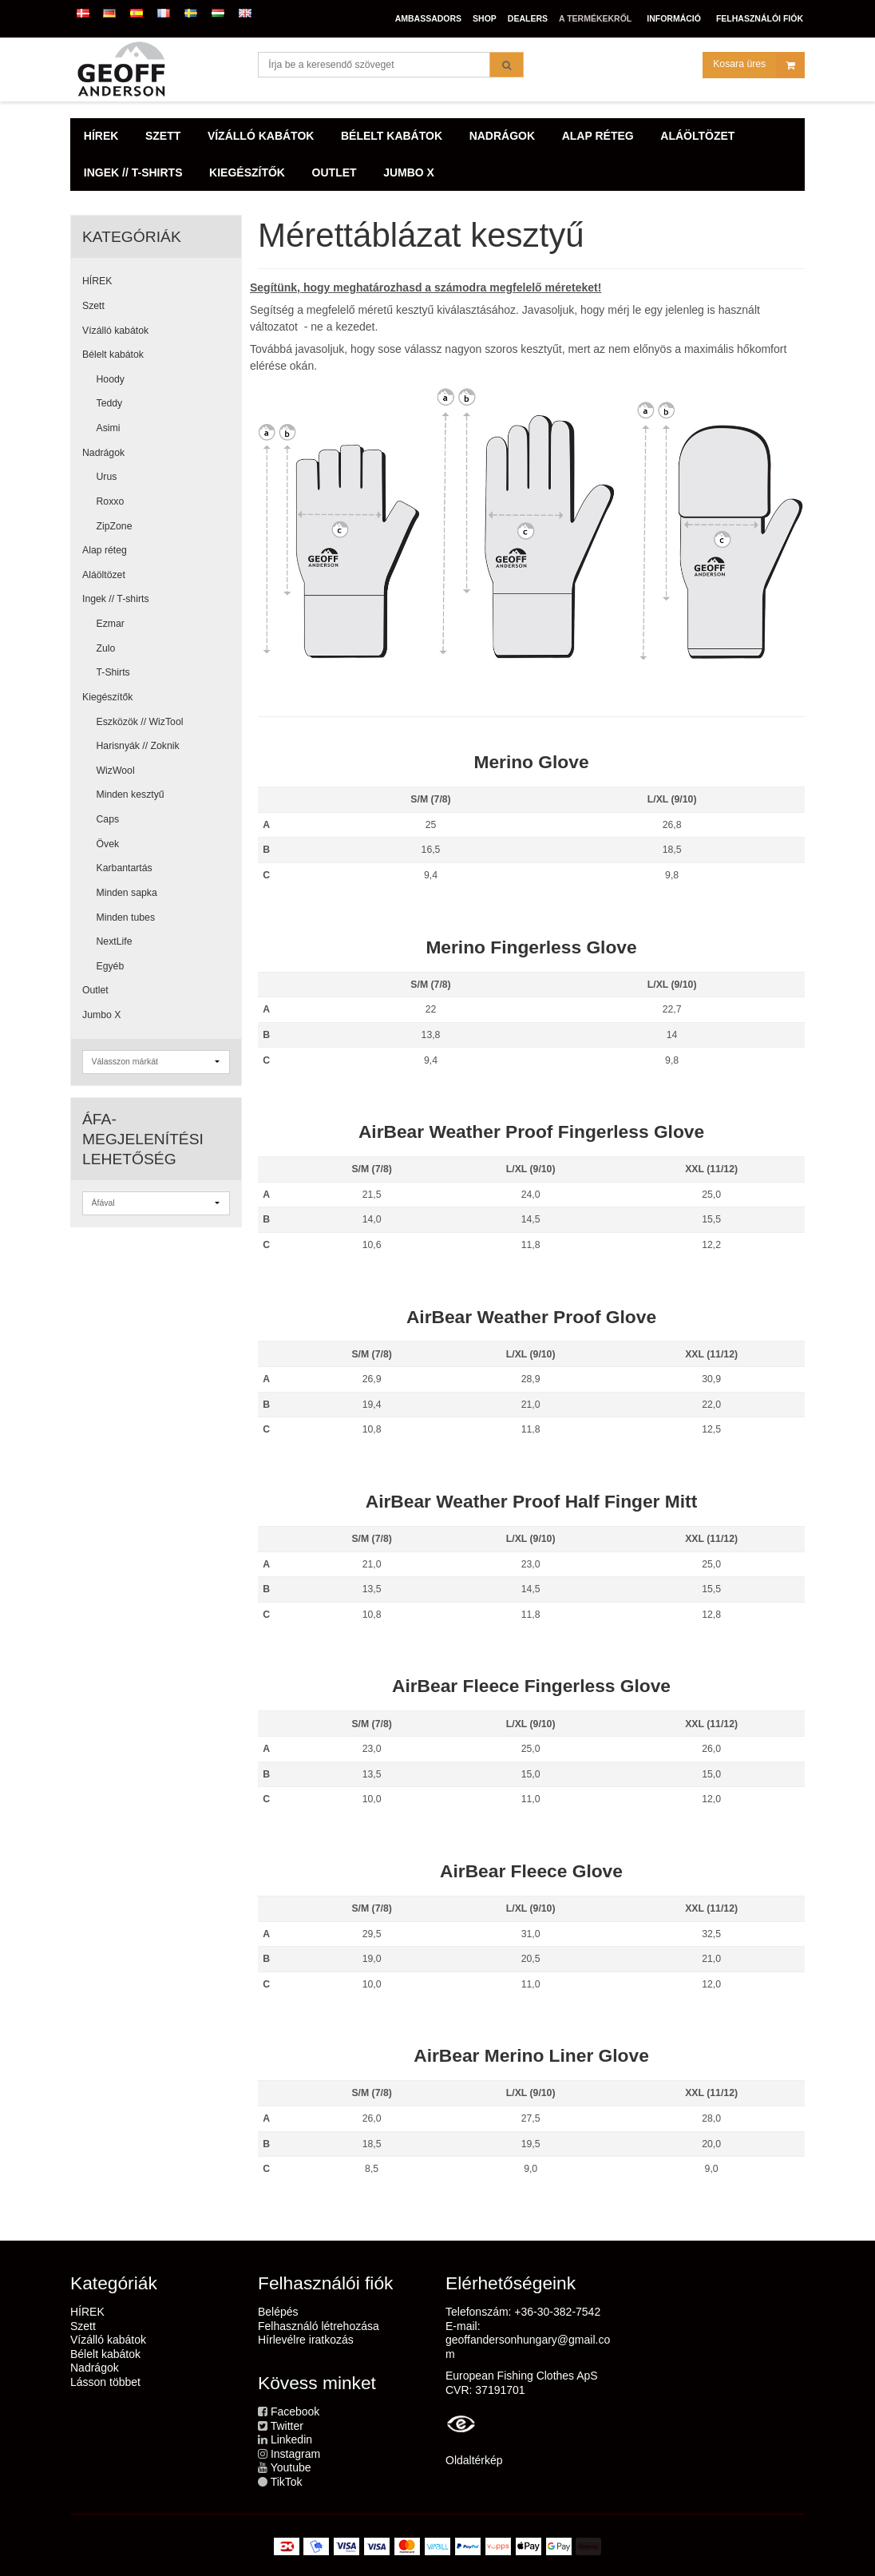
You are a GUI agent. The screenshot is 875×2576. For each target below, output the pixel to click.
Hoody (111, 379)
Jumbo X (101, 1014)
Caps (108, 819)
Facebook (295, 2411)
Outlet (95, 990)
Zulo (106, 648)
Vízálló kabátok (115, 330)
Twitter (287, 2425)
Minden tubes (126, 917)
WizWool (116, 770)
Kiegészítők (107, 697)
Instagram (295, 2453)
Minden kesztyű (130, 794)
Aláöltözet (103, 575)
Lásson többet (105, 2382)
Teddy (110, 403)
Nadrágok (103, 452)
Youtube (291, 2467)
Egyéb (111, 966)
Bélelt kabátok (113, 354)
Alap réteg (104, 550)
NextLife (115, 941)
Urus (107, 476)
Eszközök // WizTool (140, 721)
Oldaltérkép (474, 2460)
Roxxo (111, 501)
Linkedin (291, 2439)
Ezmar (111, 623)
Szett (93, 305)
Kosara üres (758, 67)
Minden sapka (127, 892)
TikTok (287, 2481)
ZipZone (115, 526)
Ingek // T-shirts (115, 598)
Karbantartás (124, 868)
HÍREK (97, 281)
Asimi (109, 428)
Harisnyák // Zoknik (138, 745)
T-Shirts (113, 672)
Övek (108, 844)
